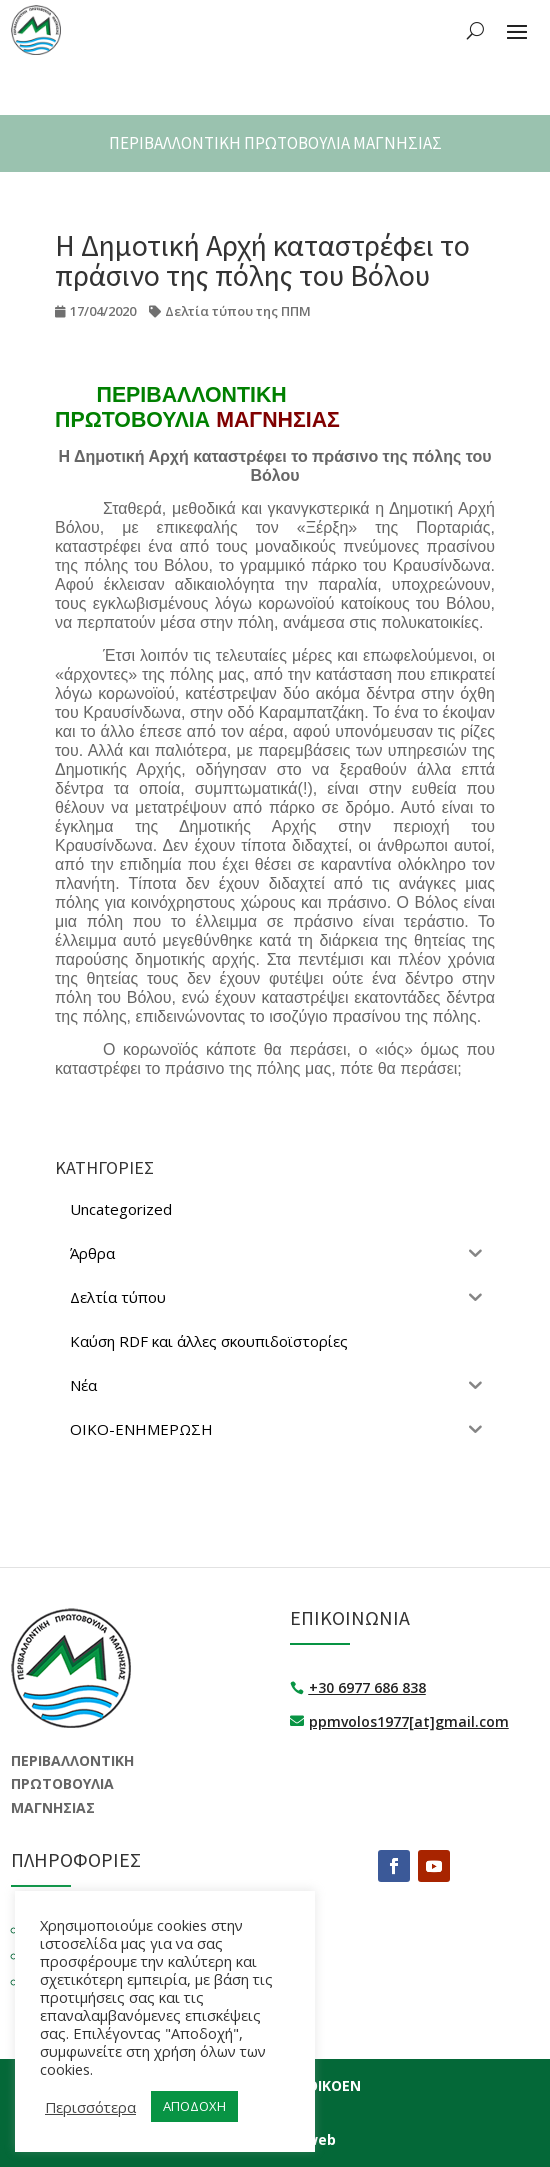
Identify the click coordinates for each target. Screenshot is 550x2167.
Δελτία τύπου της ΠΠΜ (238, 311)
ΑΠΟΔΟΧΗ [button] (194, 2106)
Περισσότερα (90, 2107)
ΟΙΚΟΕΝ (334, 2085)
